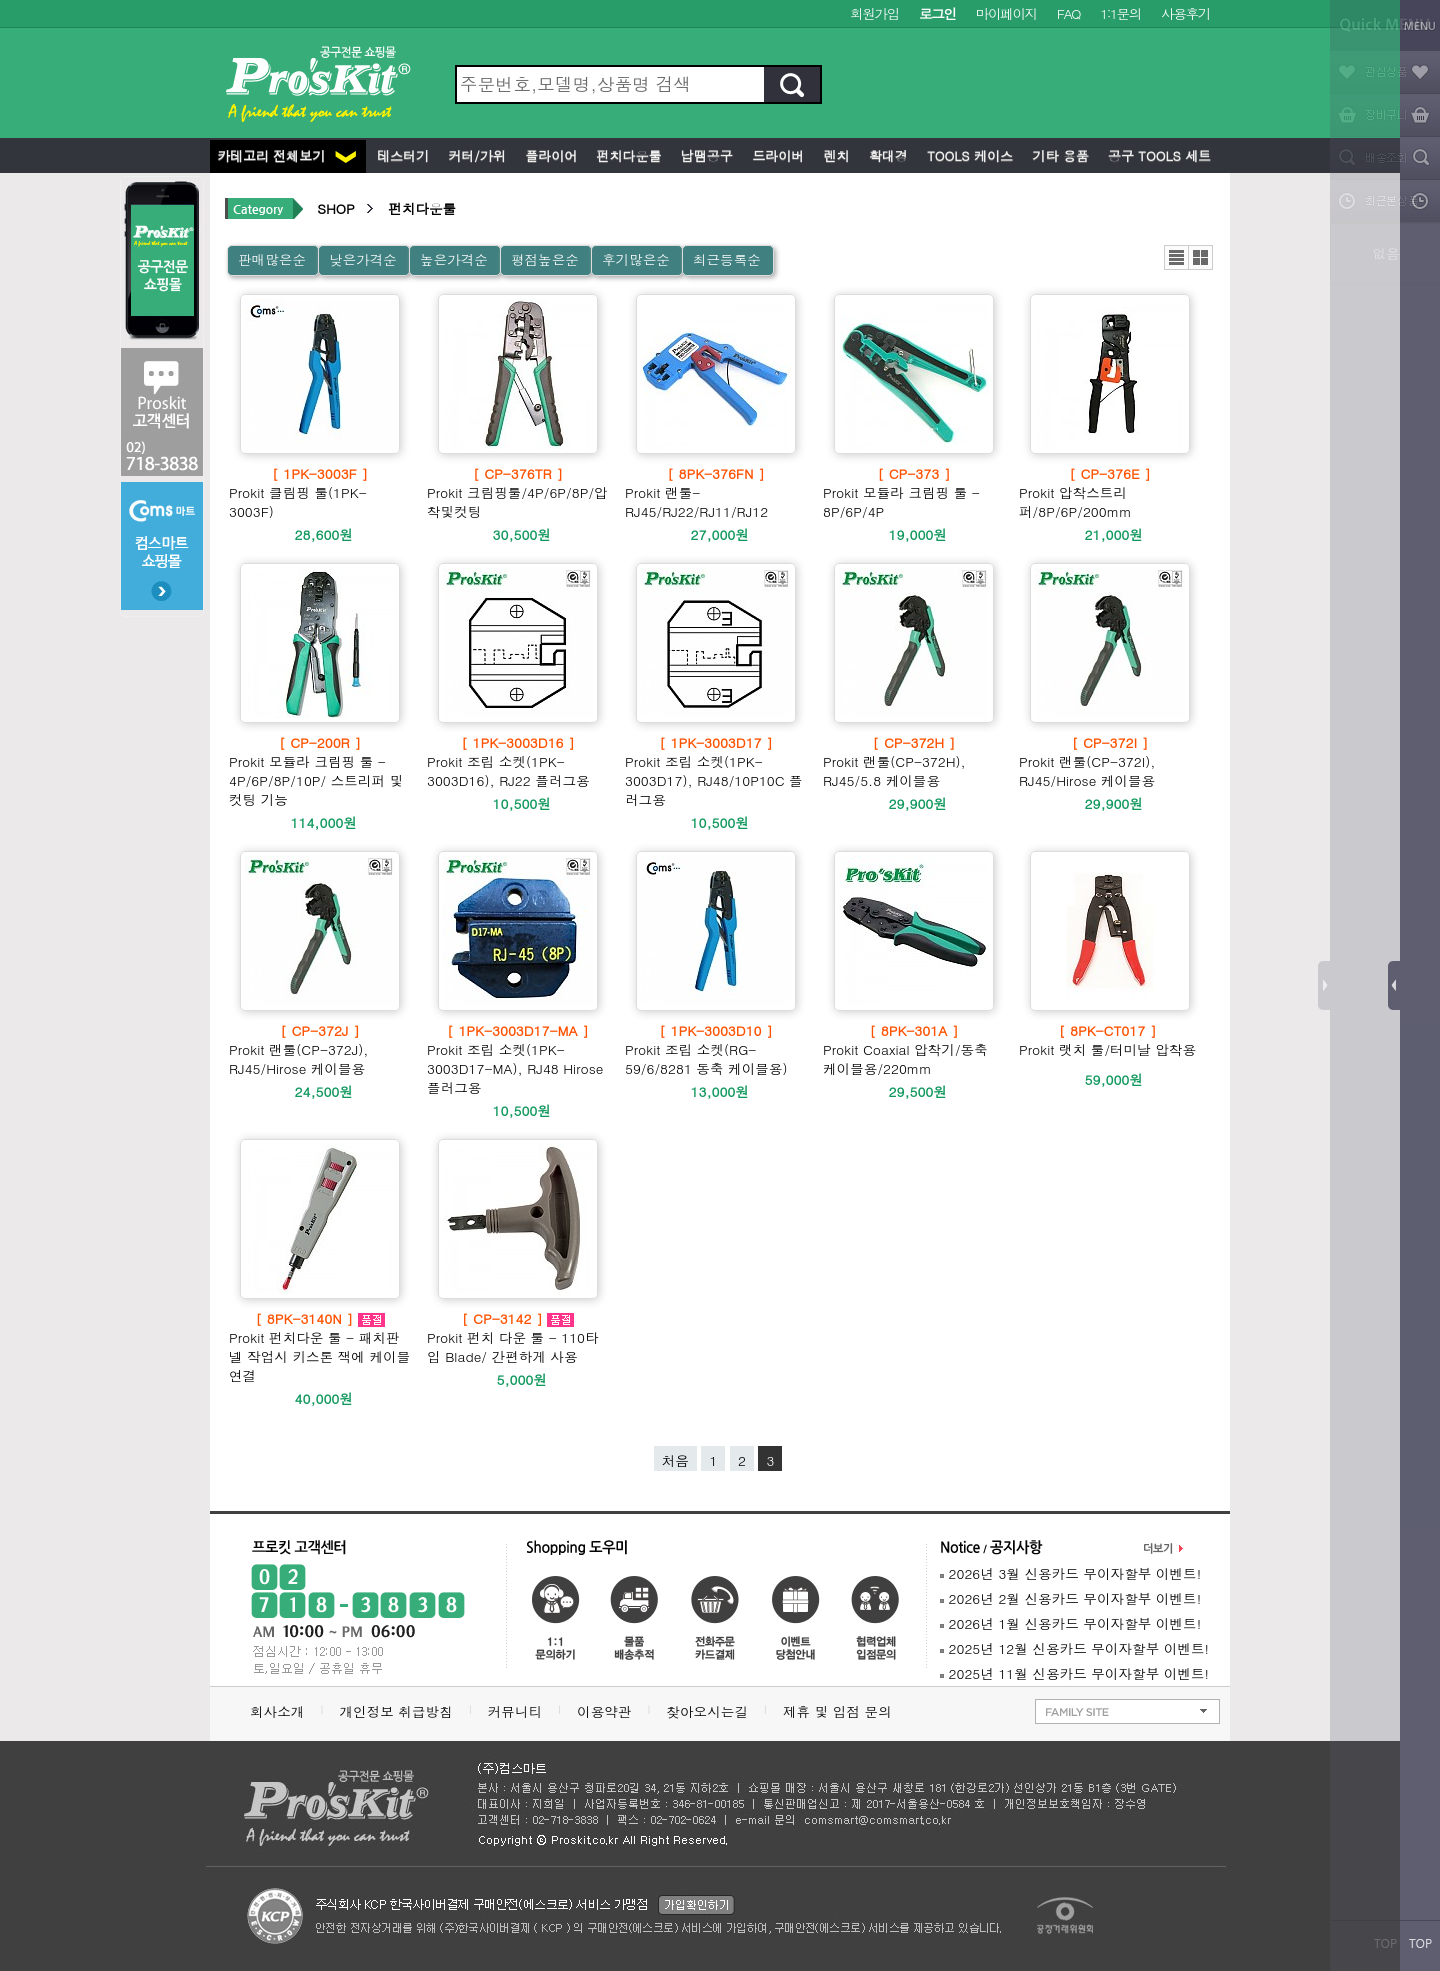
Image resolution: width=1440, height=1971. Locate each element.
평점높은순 (545, 259)
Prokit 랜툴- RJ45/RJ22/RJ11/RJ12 (716, 492)
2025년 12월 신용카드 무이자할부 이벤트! (1074, 1648)
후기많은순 (636, 259)
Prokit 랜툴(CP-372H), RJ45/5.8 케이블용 (914, 761)
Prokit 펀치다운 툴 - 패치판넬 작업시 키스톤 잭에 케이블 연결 (320, 1347)
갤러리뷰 (1200, 257)
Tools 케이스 (968, 155)
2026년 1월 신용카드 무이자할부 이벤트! (1070, 1623)
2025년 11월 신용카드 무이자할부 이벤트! (1074, 1673)
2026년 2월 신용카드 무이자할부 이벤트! (1070, 1598)
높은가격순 (454, 259)
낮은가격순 (363, 259)
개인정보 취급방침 (395, 1711)
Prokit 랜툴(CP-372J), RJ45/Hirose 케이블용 (320, 1049)
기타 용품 (1058, 155)
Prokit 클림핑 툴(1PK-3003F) (320, 492)
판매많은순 (272, 259)
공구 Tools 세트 (1157, 155)
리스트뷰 (1176, 257)
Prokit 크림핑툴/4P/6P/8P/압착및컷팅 (518, 492)
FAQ (1068, 13)
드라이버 (776, 155)
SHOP (335, 208)
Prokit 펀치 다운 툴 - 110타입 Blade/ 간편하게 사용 (518, 1337)
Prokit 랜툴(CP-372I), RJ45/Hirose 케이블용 (1110, 761)
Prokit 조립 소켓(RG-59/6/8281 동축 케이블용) (716, 1049)
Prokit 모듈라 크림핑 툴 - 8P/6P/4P (914, 492)
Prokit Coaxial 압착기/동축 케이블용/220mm (914, 1049)
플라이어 (549, 155)
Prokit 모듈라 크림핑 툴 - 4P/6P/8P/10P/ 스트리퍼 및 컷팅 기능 (320, 771)
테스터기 (401, 155)
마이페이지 (1006, 13)
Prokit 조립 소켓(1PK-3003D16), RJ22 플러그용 (518, 761)
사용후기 (1185, 13)
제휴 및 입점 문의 (842, 1711)
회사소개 (277, 1711)
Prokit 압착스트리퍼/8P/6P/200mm (1110, 492)
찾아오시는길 (707, 1711)
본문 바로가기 (0, 0)
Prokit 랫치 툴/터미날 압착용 (1107, 1040)
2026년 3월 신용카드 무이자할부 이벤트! (1070, 1573)
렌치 (834, 155)
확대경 (886, 155)
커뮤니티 (515, 1711)
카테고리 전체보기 (286, 155)
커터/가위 (475, 155)
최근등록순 (727, 259)
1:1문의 (1120, 13)
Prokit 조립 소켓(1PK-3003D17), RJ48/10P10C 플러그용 (716, 771)
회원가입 (874, 13)
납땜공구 (704, 155)
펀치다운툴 (626, 155)
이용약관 (604, 1711)
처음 (675, 1460)
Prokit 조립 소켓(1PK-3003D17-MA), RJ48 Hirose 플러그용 (518, 1059)
